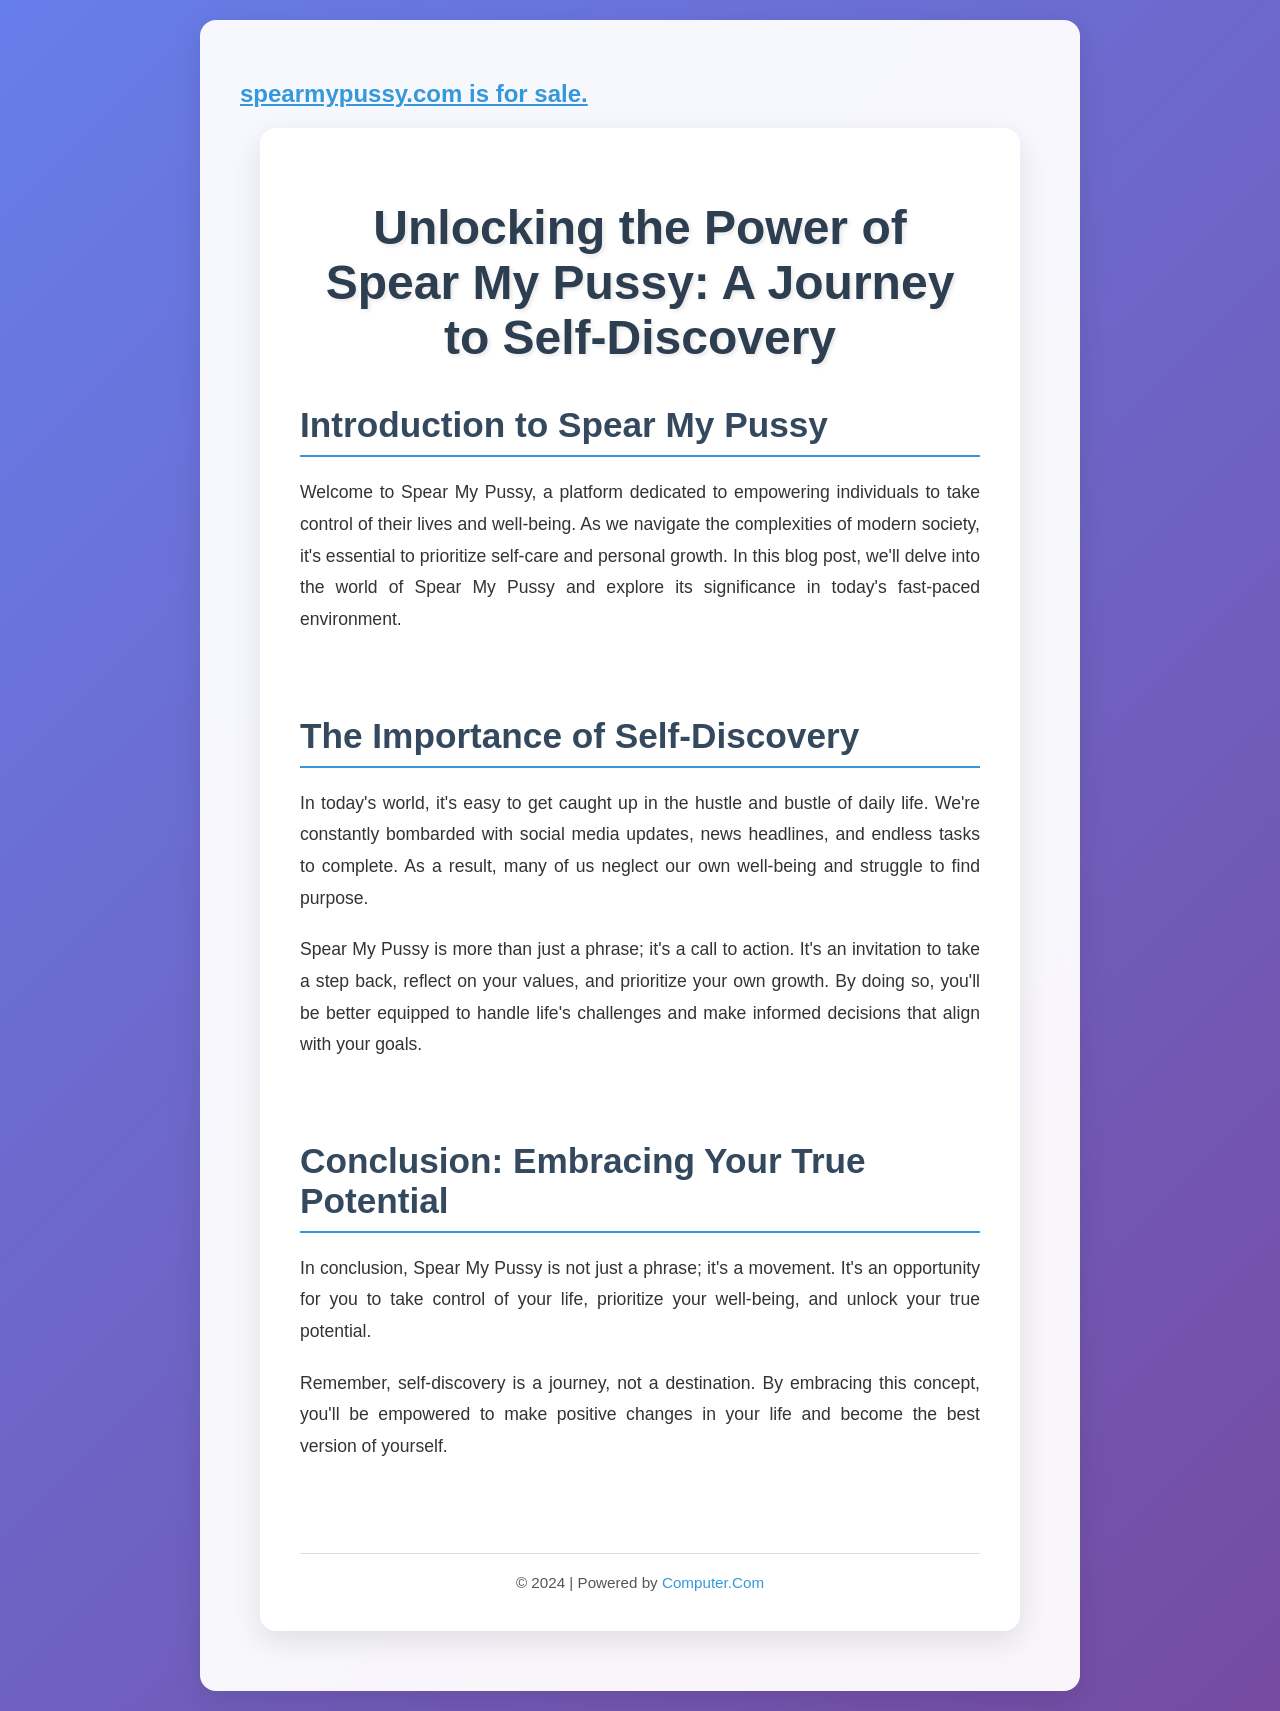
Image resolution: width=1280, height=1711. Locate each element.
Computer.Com (713, 1582)
